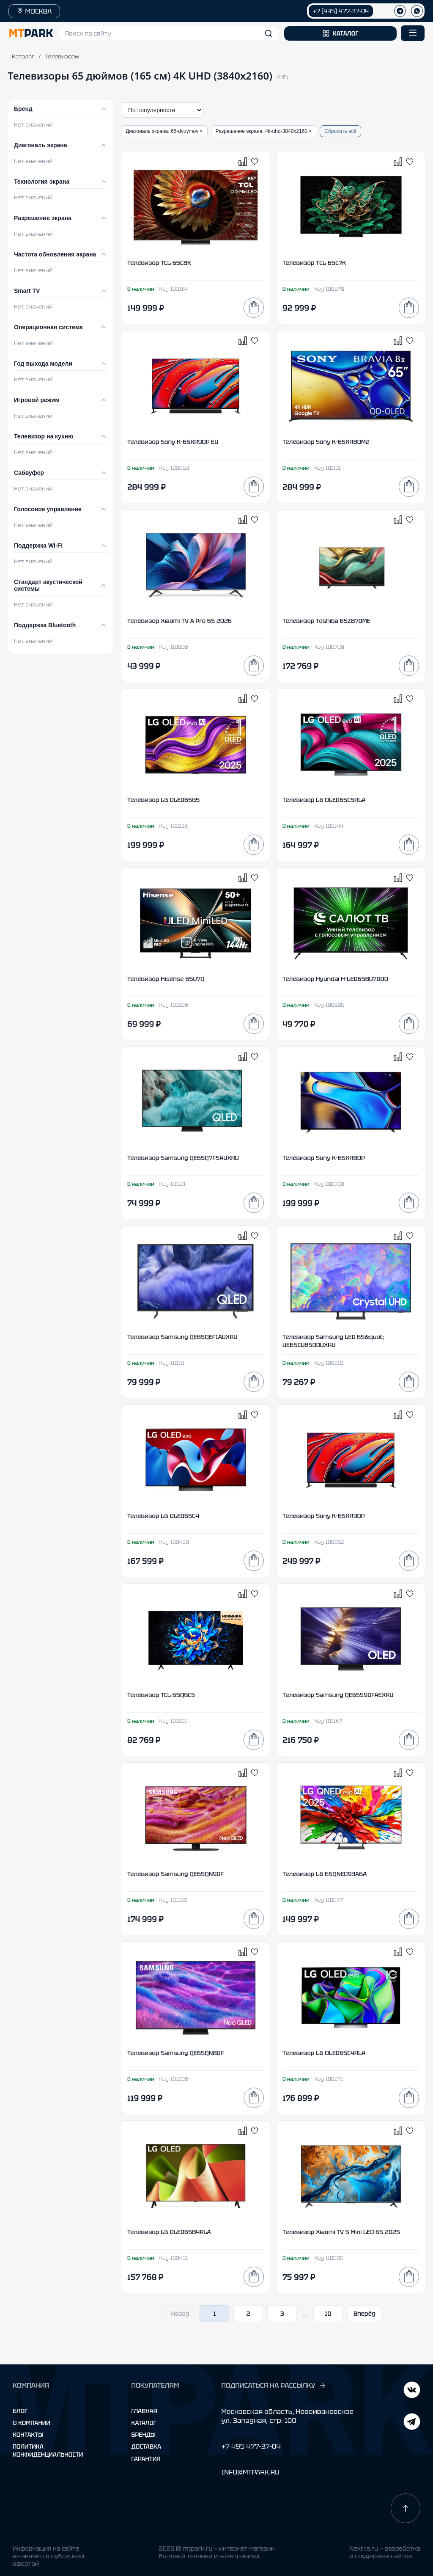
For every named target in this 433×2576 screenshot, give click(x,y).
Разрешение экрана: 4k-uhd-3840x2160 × (264, 131)
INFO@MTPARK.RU (250, 2472)
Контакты (28, 2434)
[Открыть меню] (413, 33)
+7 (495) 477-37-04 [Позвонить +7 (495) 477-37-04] (341, 11)
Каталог (23, 56)
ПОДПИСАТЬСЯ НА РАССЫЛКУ (273, 2385)
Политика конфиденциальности (48, 2450)
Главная (144, 2411)
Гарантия (146, 2459)
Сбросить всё (340, 131)
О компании (31, 2423)
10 (328, 2313)
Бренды (144, 2434)
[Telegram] (411, 2390)
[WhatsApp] (417, 11)
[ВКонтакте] (411, 2422)
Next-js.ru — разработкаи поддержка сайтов (384, 2552)
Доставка (147, 2446)
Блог (20, 2411)
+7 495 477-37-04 (250, 2446)
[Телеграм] (400, 11)
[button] (169, 33)
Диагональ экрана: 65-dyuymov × (164, 131)
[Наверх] (405, 2508)
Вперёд (364, 2313)
